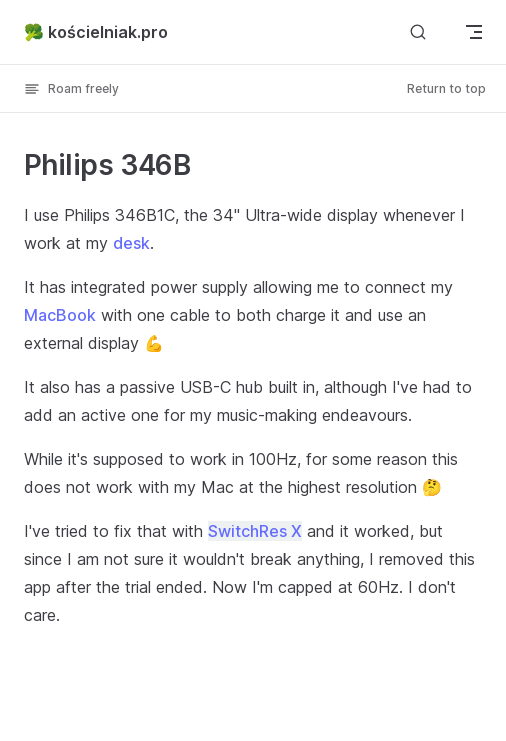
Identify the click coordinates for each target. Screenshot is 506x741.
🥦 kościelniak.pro (96, 32)
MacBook (60, 315)
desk (131, 243)
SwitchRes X (255, 531)
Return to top (446, 88)
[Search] (418, 31)
